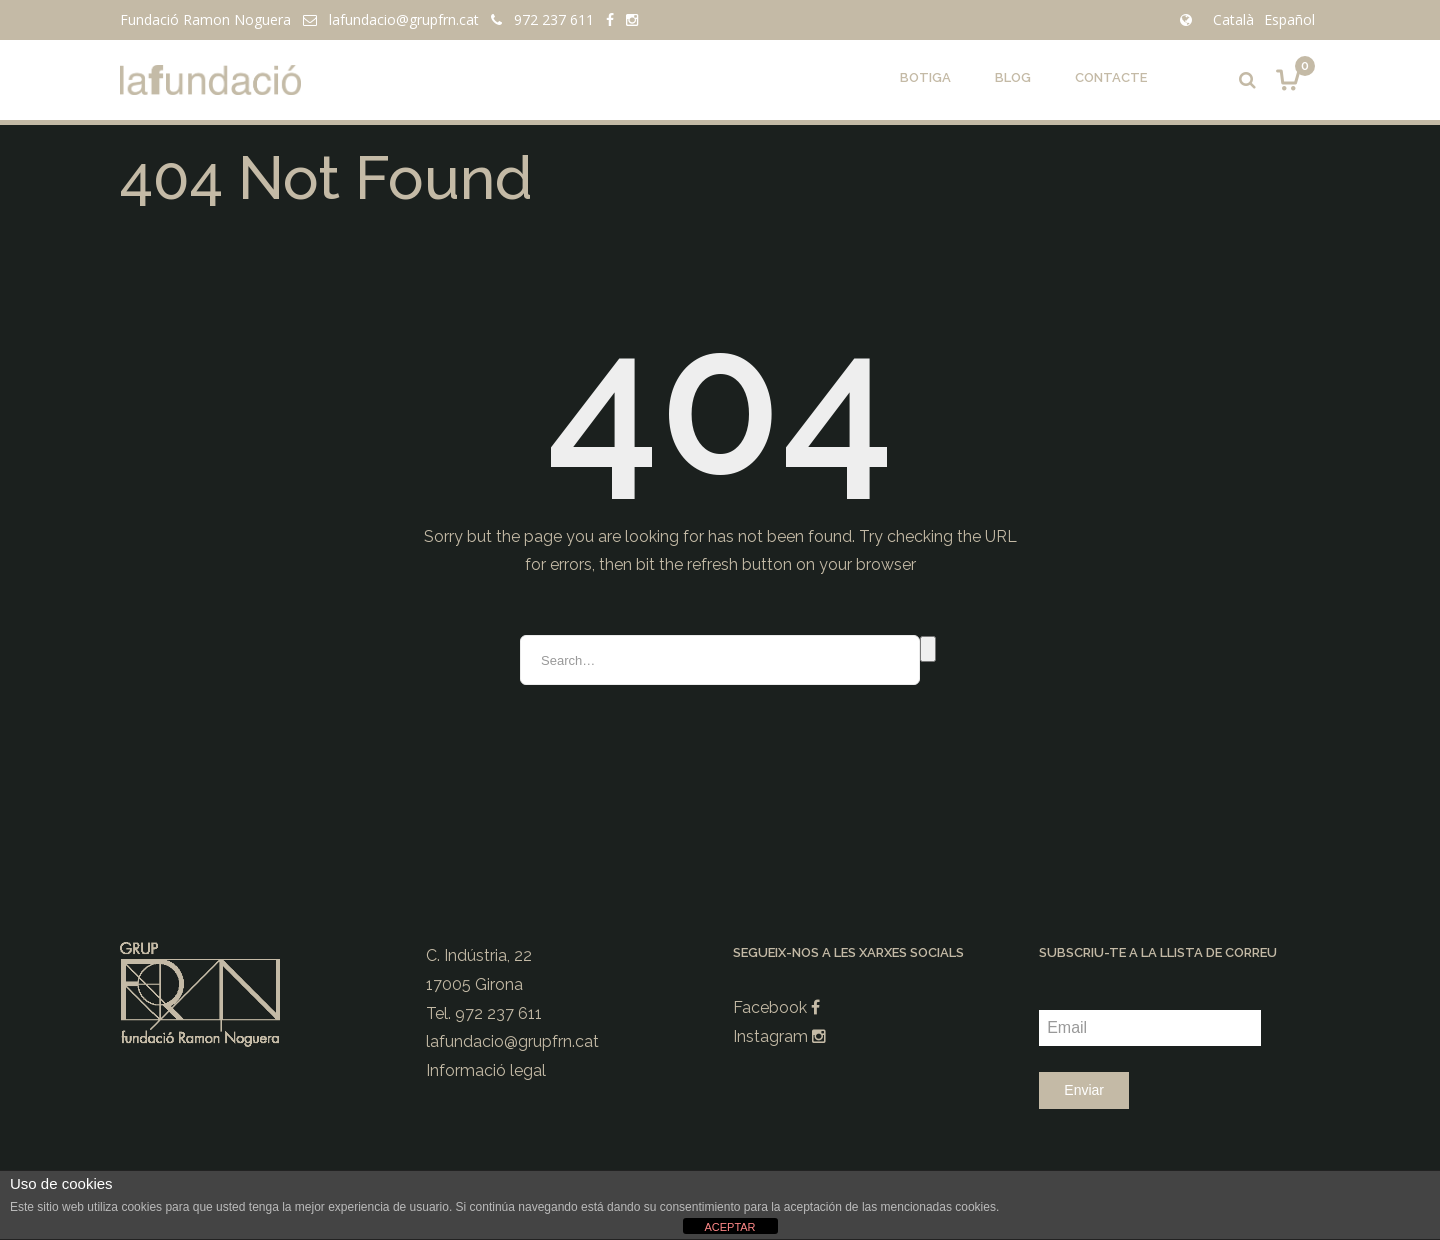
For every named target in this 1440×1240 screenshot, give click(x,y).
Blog (1013, 77)
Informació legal (486, 1070)
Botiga (925, 77)
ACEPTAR (729, 1227)
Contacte (1111, 77)
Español (1289, 19)
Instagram (779, 1036)
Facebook (776, 1007)
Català (1233, 19)
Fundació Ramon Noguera (205, 19)
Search (928, 649)
